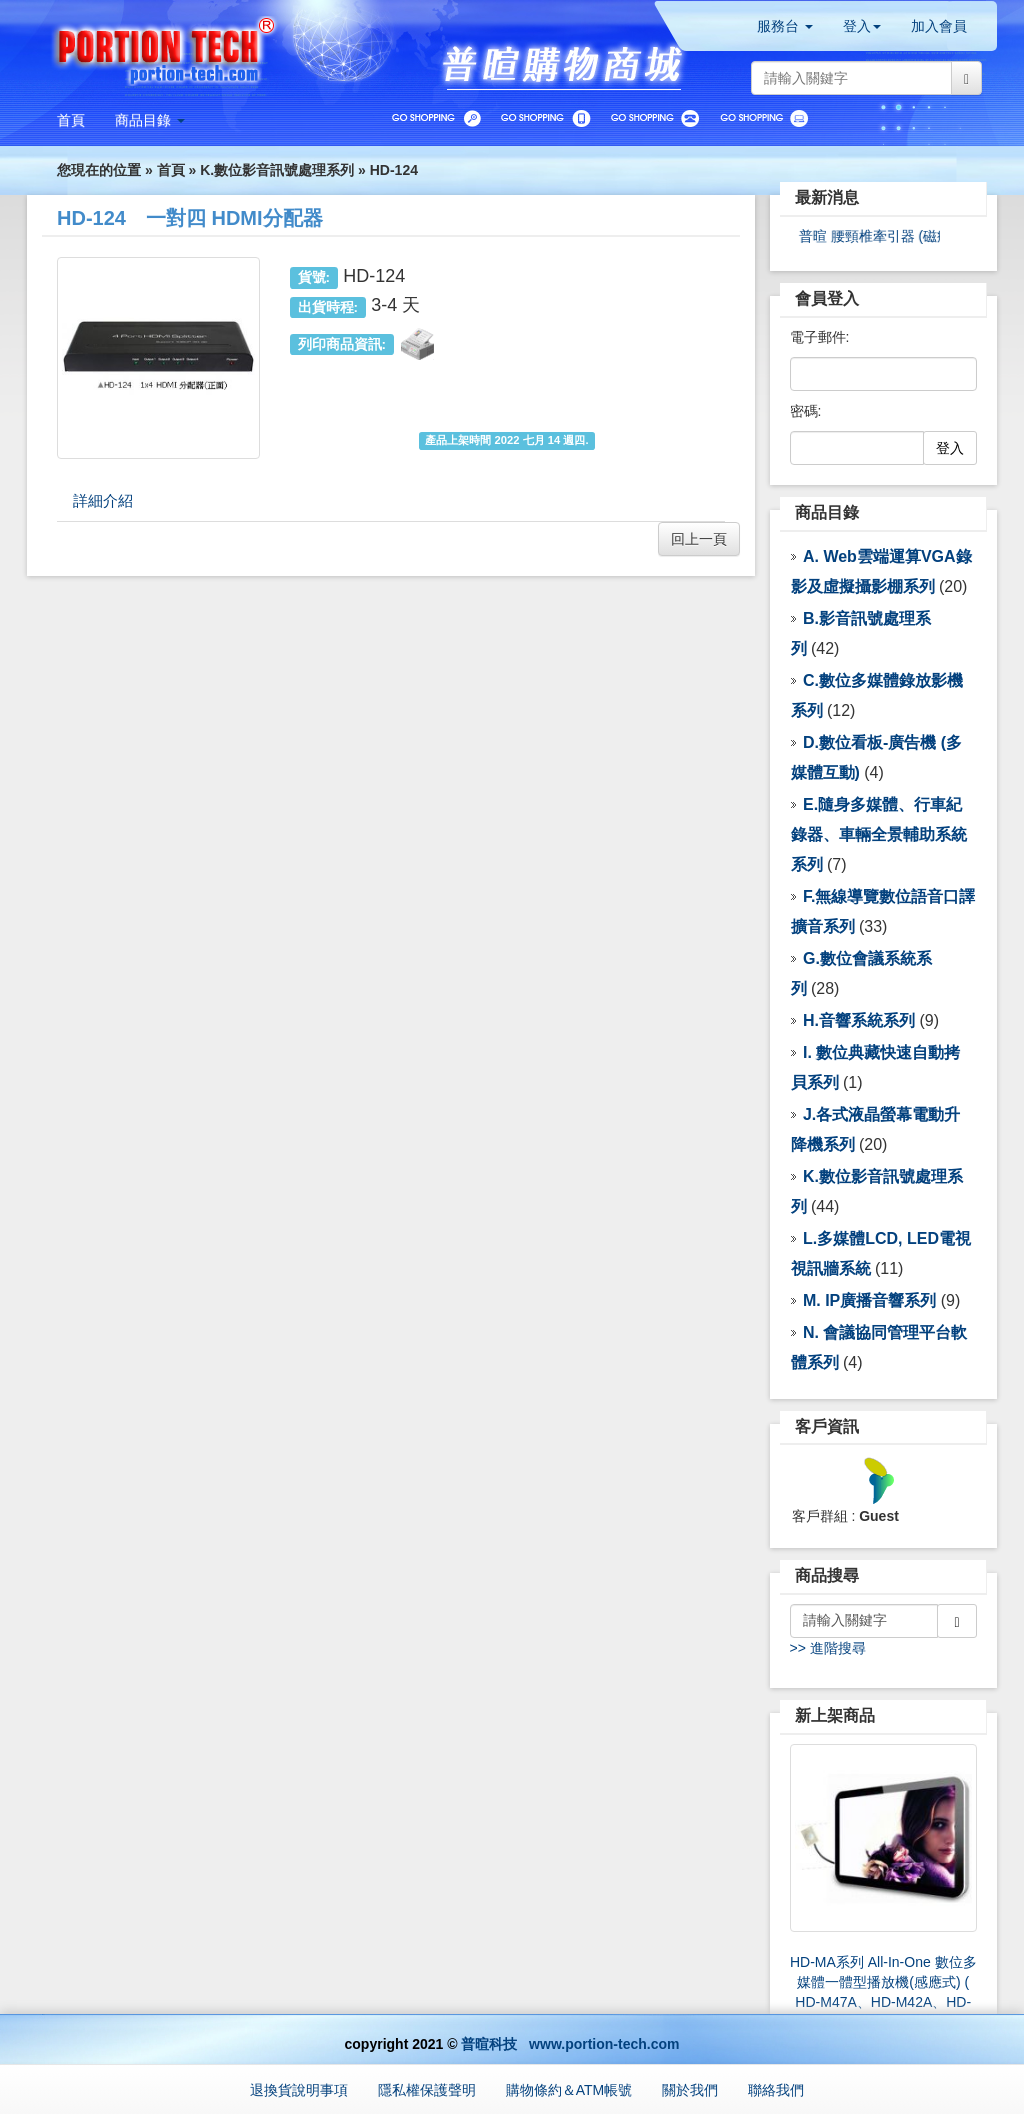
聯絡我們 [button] (776, 2090)
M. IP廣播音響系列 (869, 1300)
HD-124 (394, 170)
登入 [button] (862, 26)
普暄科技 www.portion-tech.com (570, 2044)
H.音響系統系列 (859, 1020)
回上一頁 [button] (699, 539)
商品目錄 (827, 512)
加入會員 (939, 26)
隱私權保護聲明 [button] (427, 2090)
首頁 (171, 170)
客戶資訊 (827, 1426)
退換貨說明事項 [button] (299, 2090)
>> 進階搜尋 (828, 1648)
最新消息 (827, 197)
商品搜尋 (827, 1575)
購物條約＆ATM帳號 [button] (569, 2090)
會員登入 (827, 298)
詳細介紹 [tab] (103, 500)
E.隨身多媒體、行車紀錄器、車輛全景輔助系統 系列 (879, 834)
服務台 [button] (785, 26)
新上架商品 (835, 1715)
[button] (150, 120)
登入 (950, 448)
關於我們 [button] (690, 2090)
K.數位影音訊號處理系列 (277, 170)
